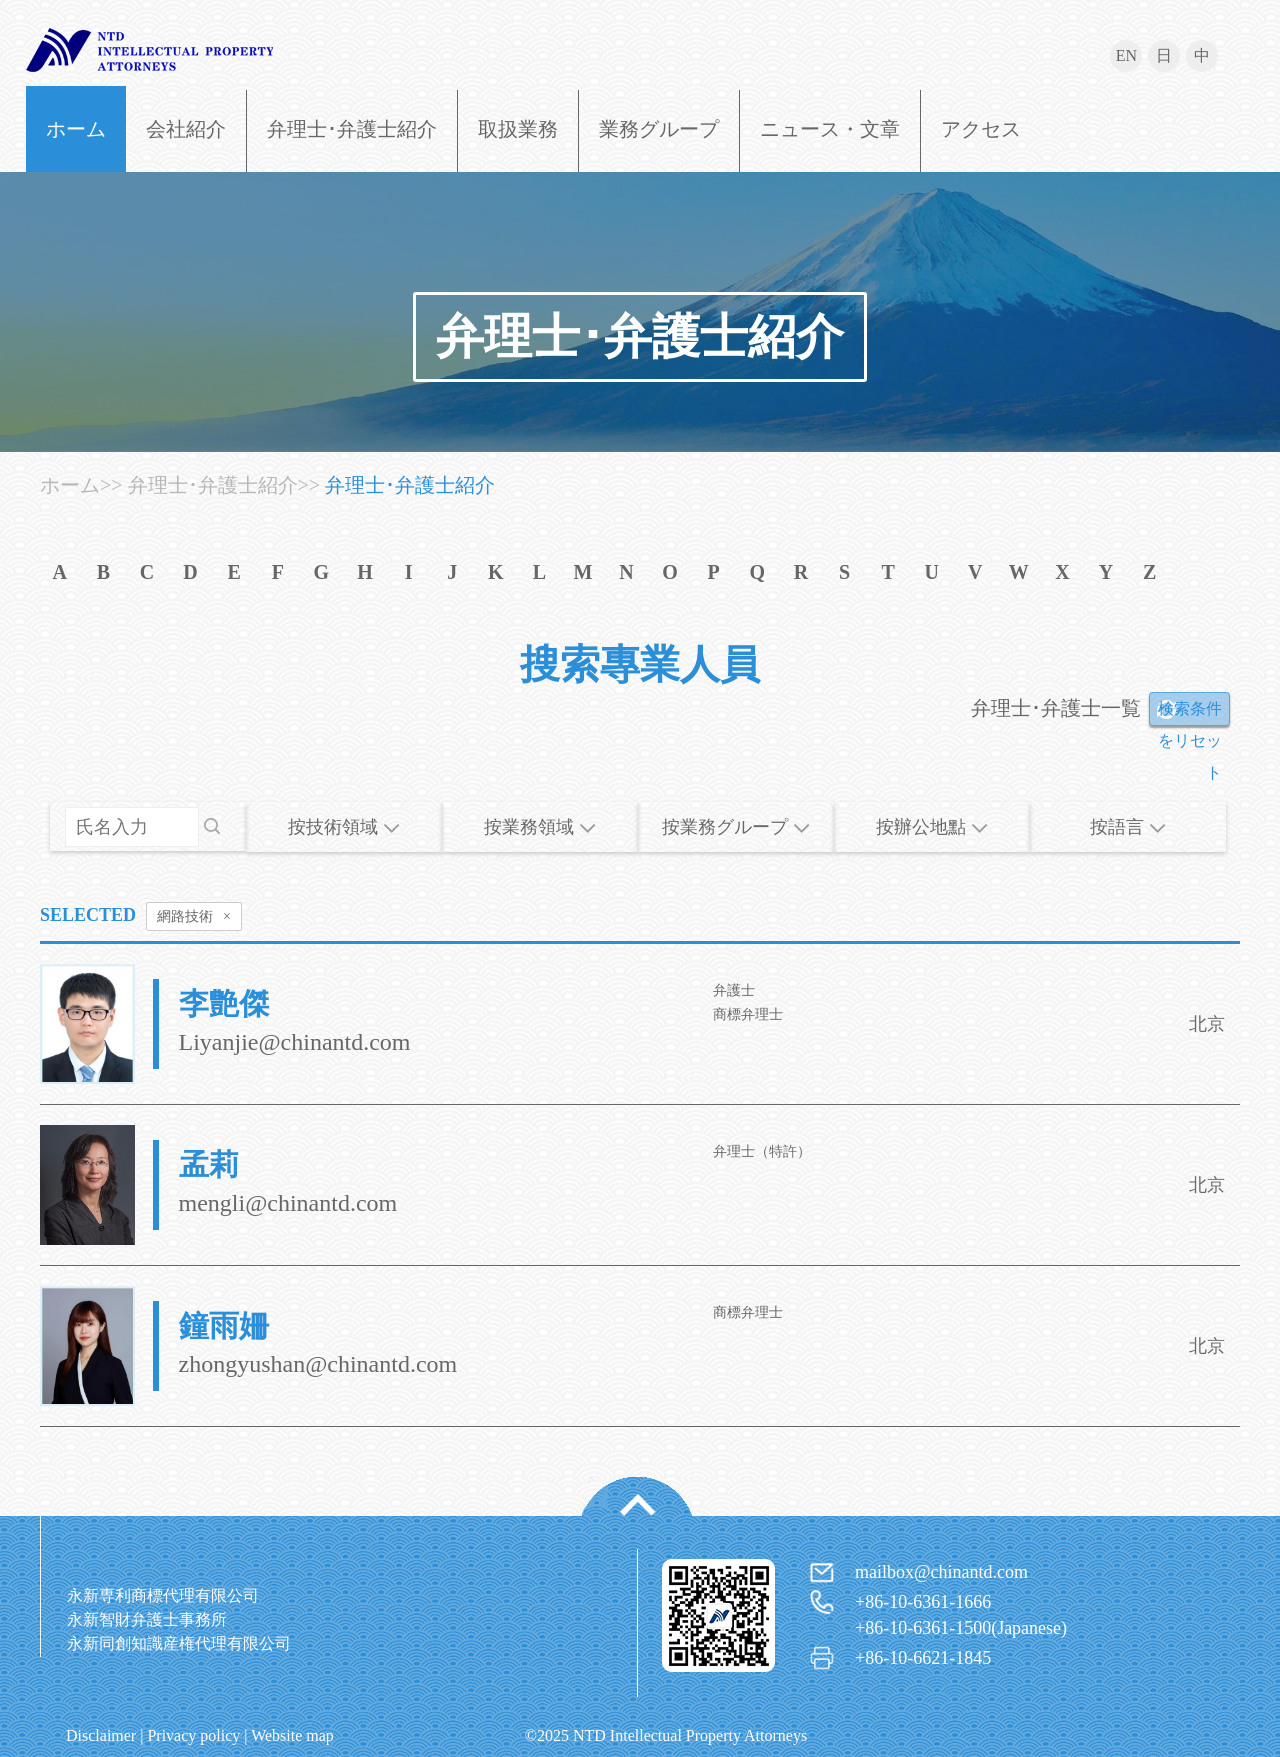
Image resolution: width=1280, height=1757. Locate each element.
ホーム (76, 129)
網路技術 (194, 917)
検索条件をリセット (1190, 713)
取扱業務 (518, 129)
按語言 (1128, 827)
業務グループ (659, 129)
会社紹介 (186, 129)
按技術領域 (344, 827)
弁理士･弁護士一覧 (1056, 708)
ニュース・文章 (830, 129)
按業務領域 (540, 827)
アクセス (981, 129)
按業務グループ (736, 827)
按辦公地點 (932, 827)
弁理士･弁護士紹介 (352, 129)
